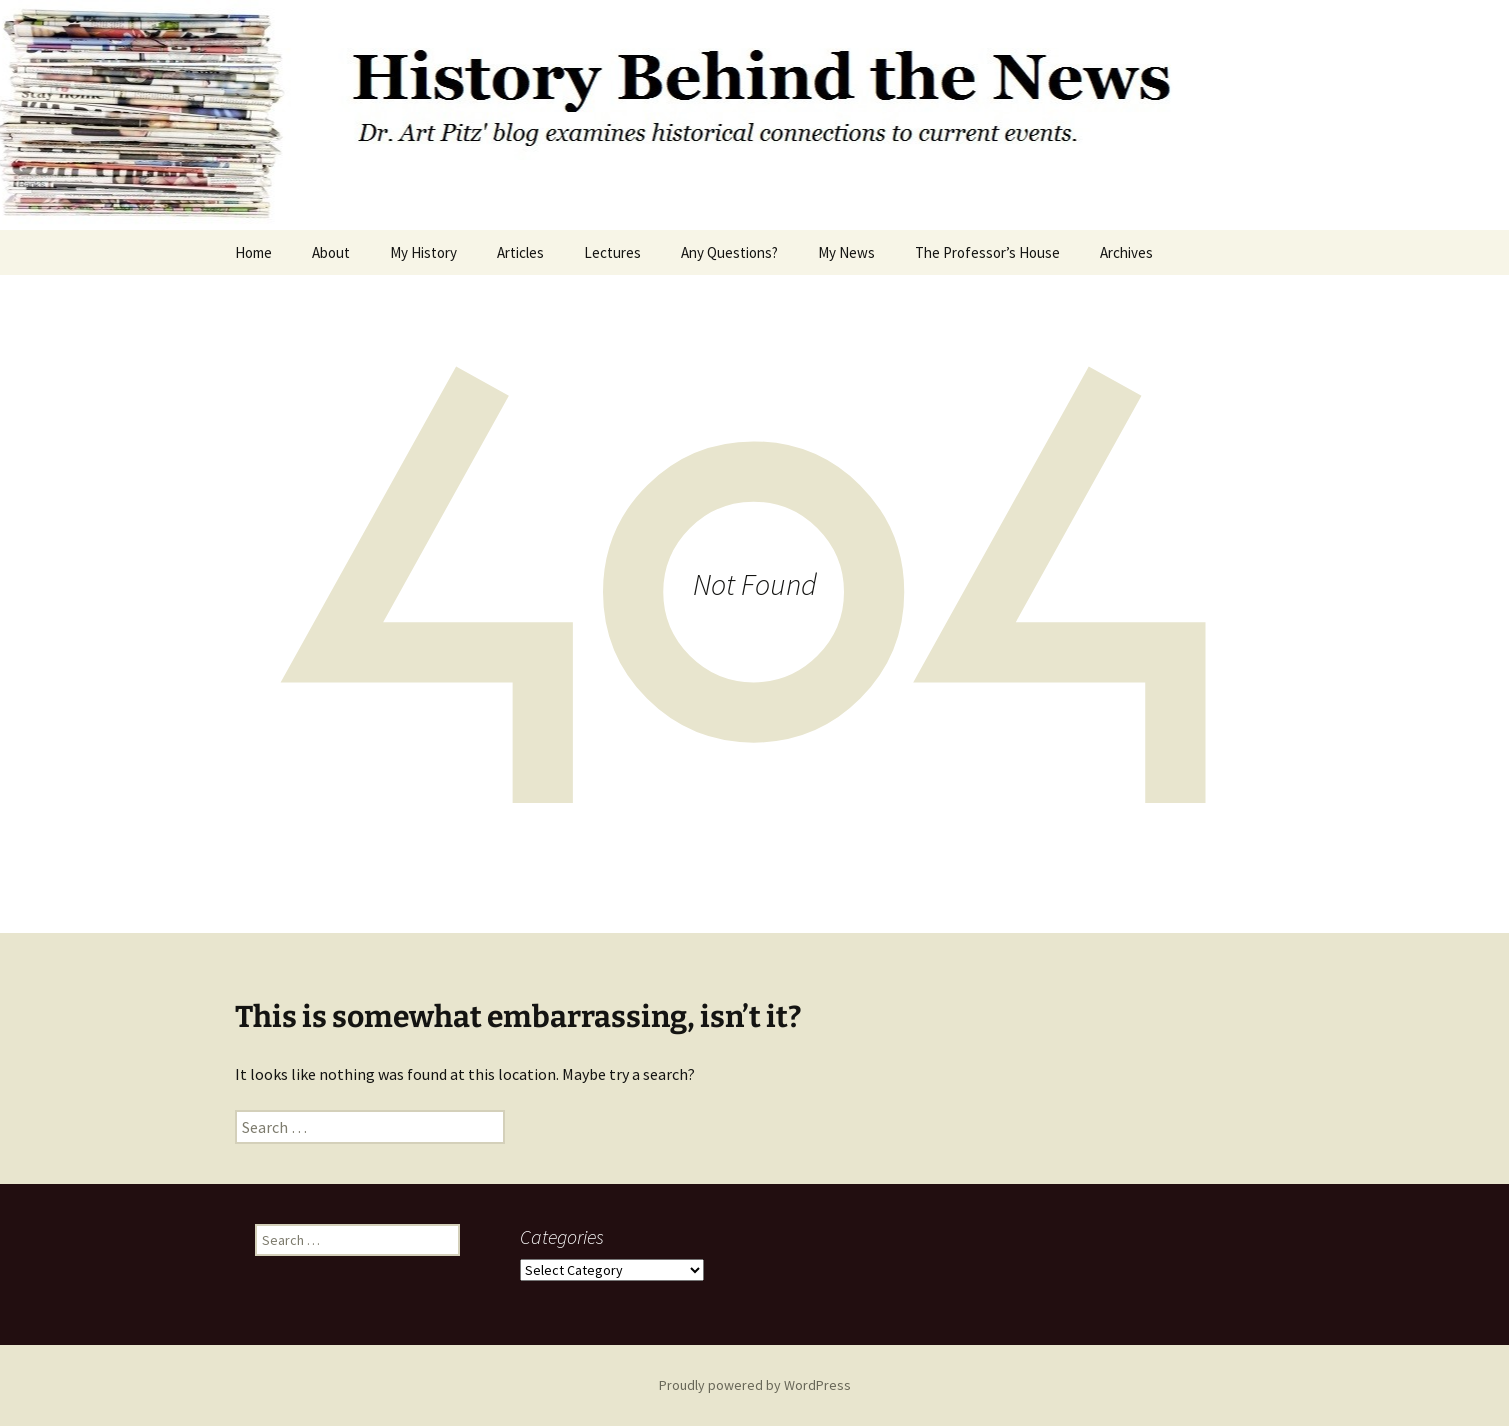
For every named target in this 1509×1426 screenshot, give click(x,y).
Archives (1126, 252)
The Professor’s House (987, 252)
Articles (520, 252)
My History (423, 252)
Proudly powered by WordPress (755, 1385)
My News (846, 252)
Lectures (612, 252)
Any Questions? (729, 252)
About (331, 252)
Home (253, 252)
